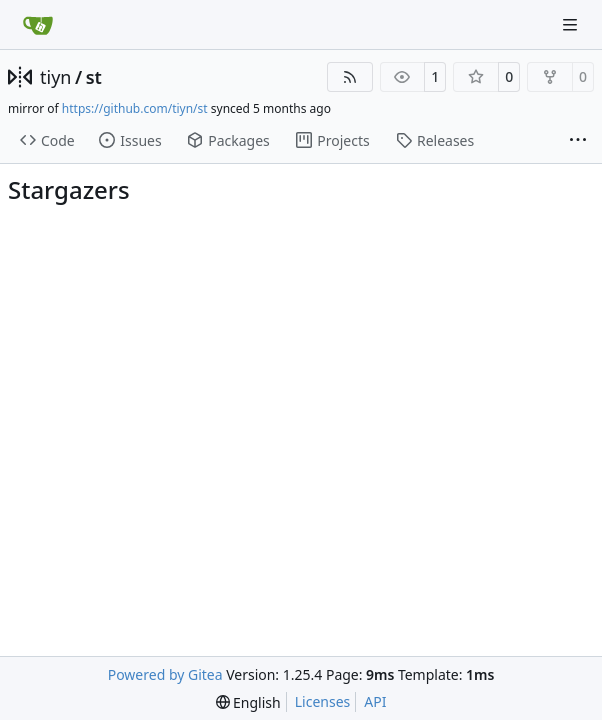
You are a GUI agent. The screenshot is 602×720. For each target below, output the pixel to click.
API (375, 701)
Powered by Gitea (165, 674)
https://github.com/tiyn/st (135, 108)
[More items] (578, 141)
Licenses (323, 701)
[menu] (248, 702)
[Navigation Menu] (572, 24)
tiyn (55, 77)
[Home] (38, 25)
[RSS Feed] (350, 77)
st (94, 77)
